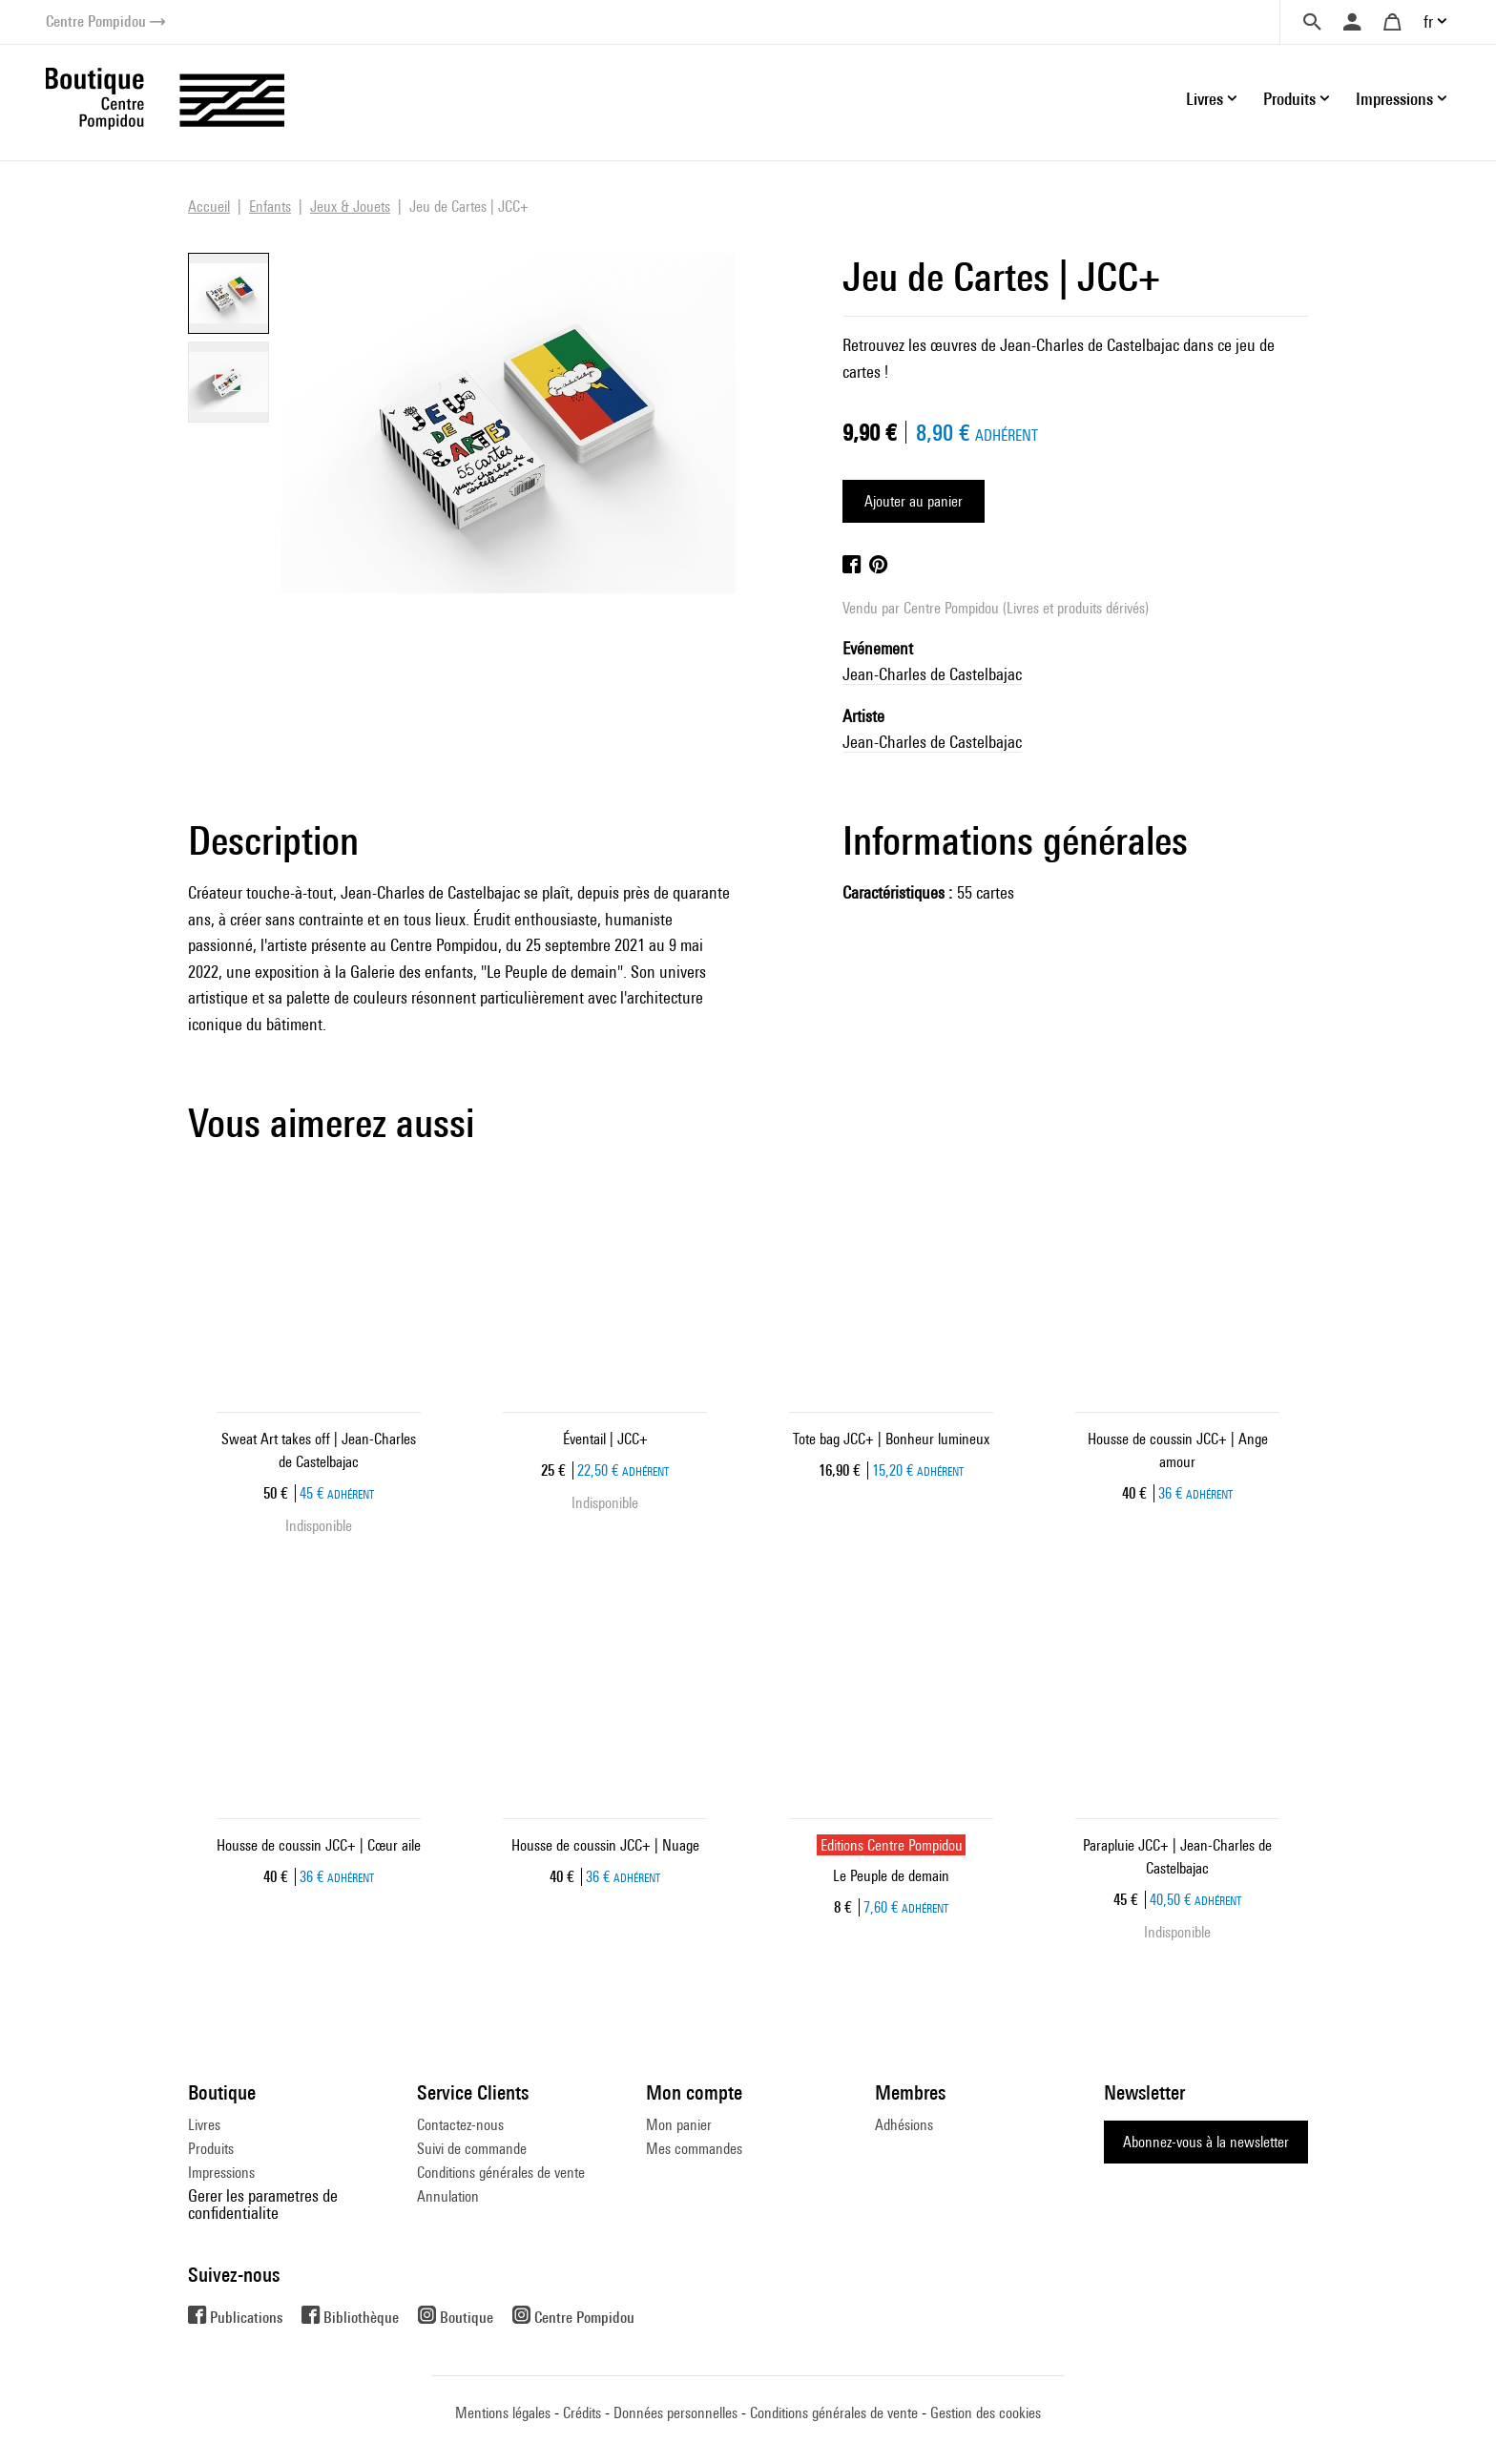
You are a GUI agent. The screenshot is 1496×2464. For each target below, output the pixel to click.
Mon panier (679, 2125)
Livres (204, 2125)
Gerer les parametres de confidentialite (263, 2204)
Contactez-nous (460, 2125)
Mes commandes (694, 2149)
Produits (211, 2149)
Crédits (582, 2413)
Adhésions (904, 2125)
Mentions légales (503, 2413)
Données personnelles (675, 2413)
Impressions (221, 2173)
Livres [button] (1204, 99)
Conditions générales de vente (501, 2173)
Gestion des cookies (985, 2413)
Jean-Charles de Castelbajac (932, 674)
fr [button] (1428, 21)
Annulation (448, 2196)
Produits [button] (1289, 99)
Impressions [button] (1394, 99)
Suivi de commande (472, 2149)
